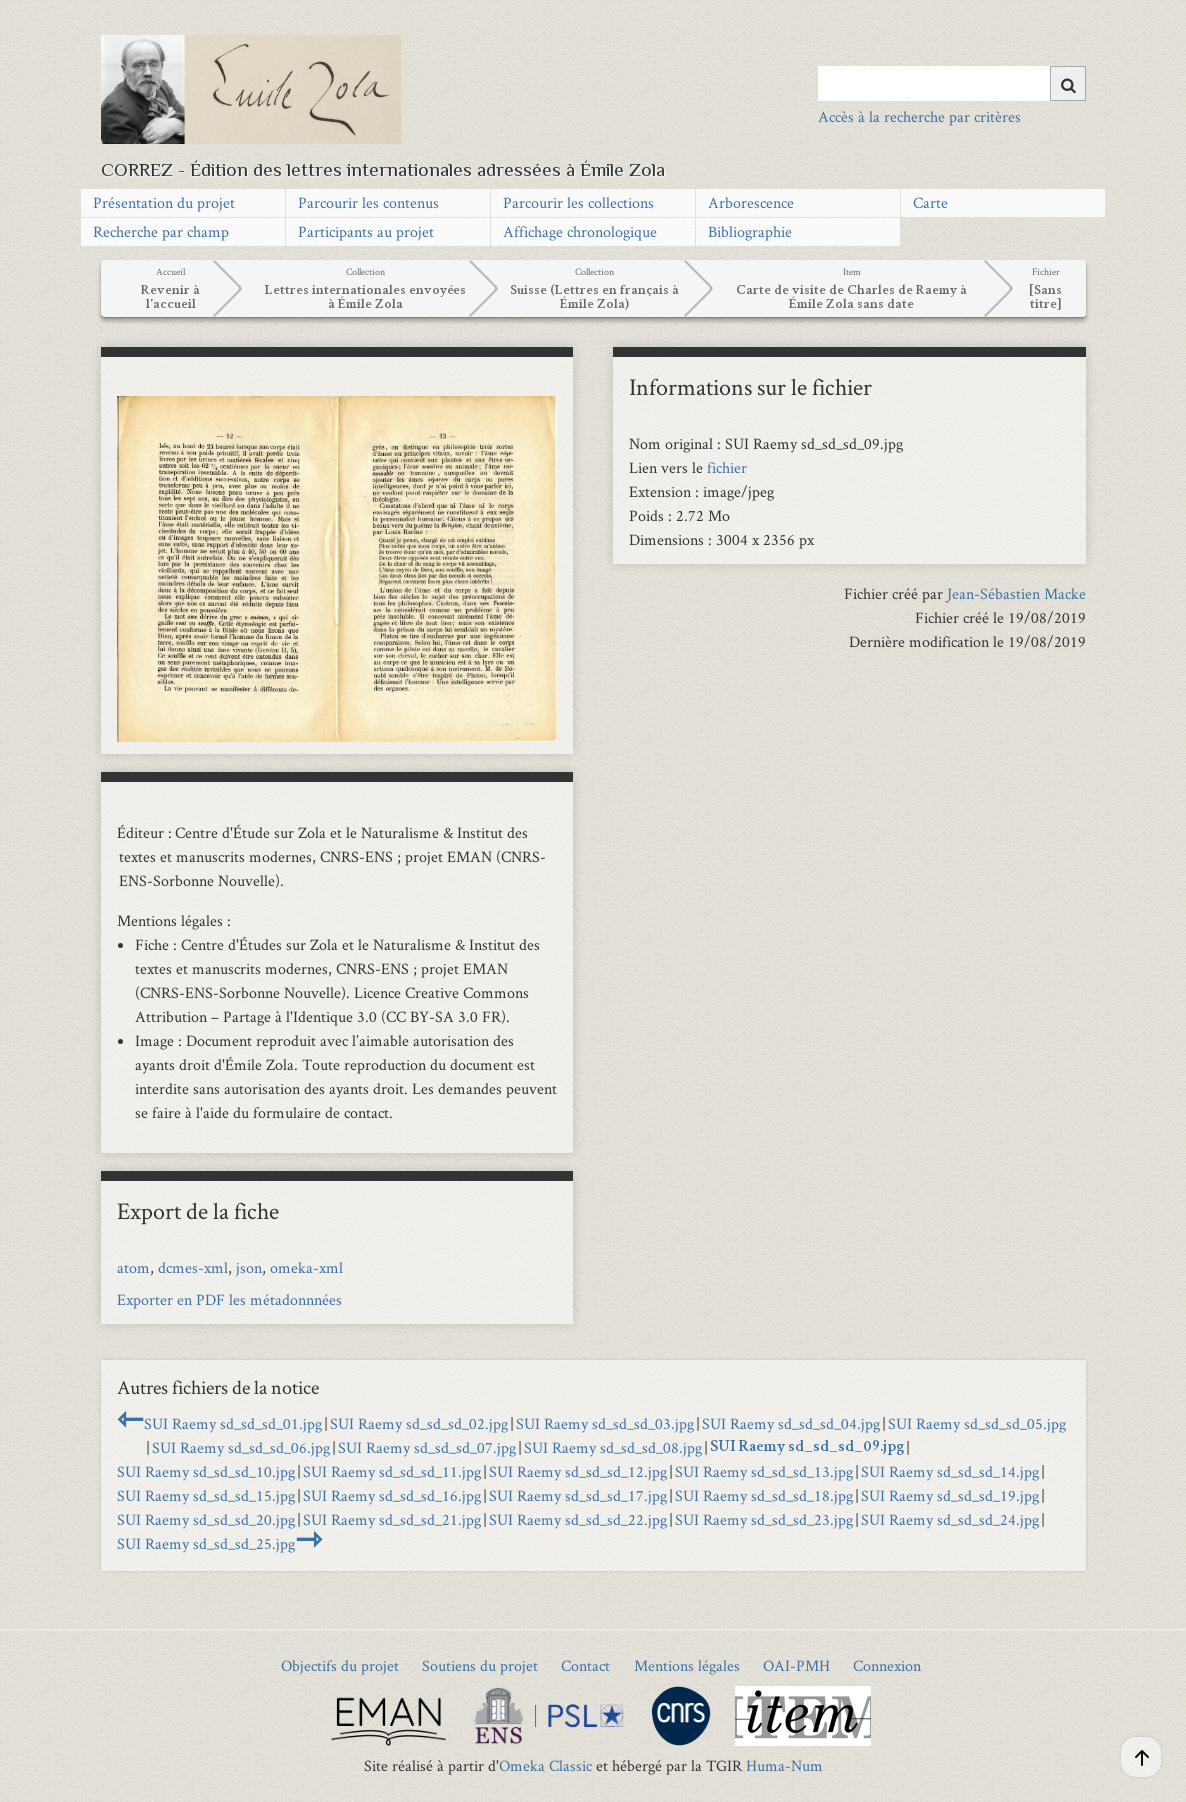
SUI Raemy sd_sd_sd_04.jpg (791, 1423)
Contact (585, 1665)
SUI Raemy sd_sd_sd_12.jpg (578, 1471)
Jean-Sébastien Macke (1016, 593)
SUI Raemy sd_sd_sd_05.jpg (977, 1423)
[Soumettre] (1068, 83)
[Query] (952, 83)
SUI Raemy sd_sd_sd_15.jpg (206, 1495)
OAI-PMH (796, 1665)
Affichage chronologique (580, 231)
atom (133, 1267)
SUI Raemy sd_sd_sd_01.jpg (233, 1423)
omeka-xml (306, 1267)
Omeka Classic (545, 1765)
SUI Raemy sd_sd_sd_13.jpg (764, 1471)
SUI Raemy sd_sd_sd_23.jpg (764, 1519)
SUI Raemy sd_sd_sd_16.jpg (392, 1495)
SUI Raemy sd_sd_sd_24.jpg (950, 1519)
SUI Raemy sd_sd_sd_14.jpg (950, 1471)
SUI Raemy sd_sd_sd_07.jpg (427, 1447)
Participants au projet (366, 231)
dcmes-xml (193, 1267)
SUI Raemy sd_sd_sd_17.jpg (578, 1495)
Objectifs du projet (340, 1665)
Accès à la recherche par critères (919, 116)
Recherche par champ (161, 231)
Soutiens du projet (480, 1665)
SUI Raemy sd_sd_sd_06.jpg (241, 1447)
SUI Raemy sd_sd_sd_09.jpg (807, 1448)
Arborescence (751, 202)
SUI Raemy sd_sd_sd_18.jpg (764, 1495)
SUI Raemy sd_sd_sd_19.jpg (950, 1495)
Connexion (887, 1665)
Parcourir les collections (578, 202)
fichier (727, 467)
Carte (930, 202)
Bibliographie (750, 231)
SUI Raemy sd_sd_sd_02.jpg (419, 1423)
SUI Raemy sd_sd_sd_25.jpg (206, 1543)
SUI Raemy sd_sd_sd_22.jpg (578, 1519)
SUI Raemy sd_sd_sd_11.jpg (392, 1471)
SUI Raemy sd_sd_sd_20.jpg (206, 1519)
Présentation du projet (164, 202)
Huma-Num (784, 1765)
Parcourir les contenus (368, 202)
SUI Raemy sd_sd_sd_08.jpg (613, 1447)
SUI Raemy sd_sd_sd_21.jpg (392, 1519)
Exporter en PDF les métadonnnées (229, 1299)
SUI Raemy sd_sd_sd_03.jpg (605, 1423)
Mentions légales (687, 1665)
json (249, 1267)
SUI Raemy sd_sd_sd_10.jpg (206, 1471)
